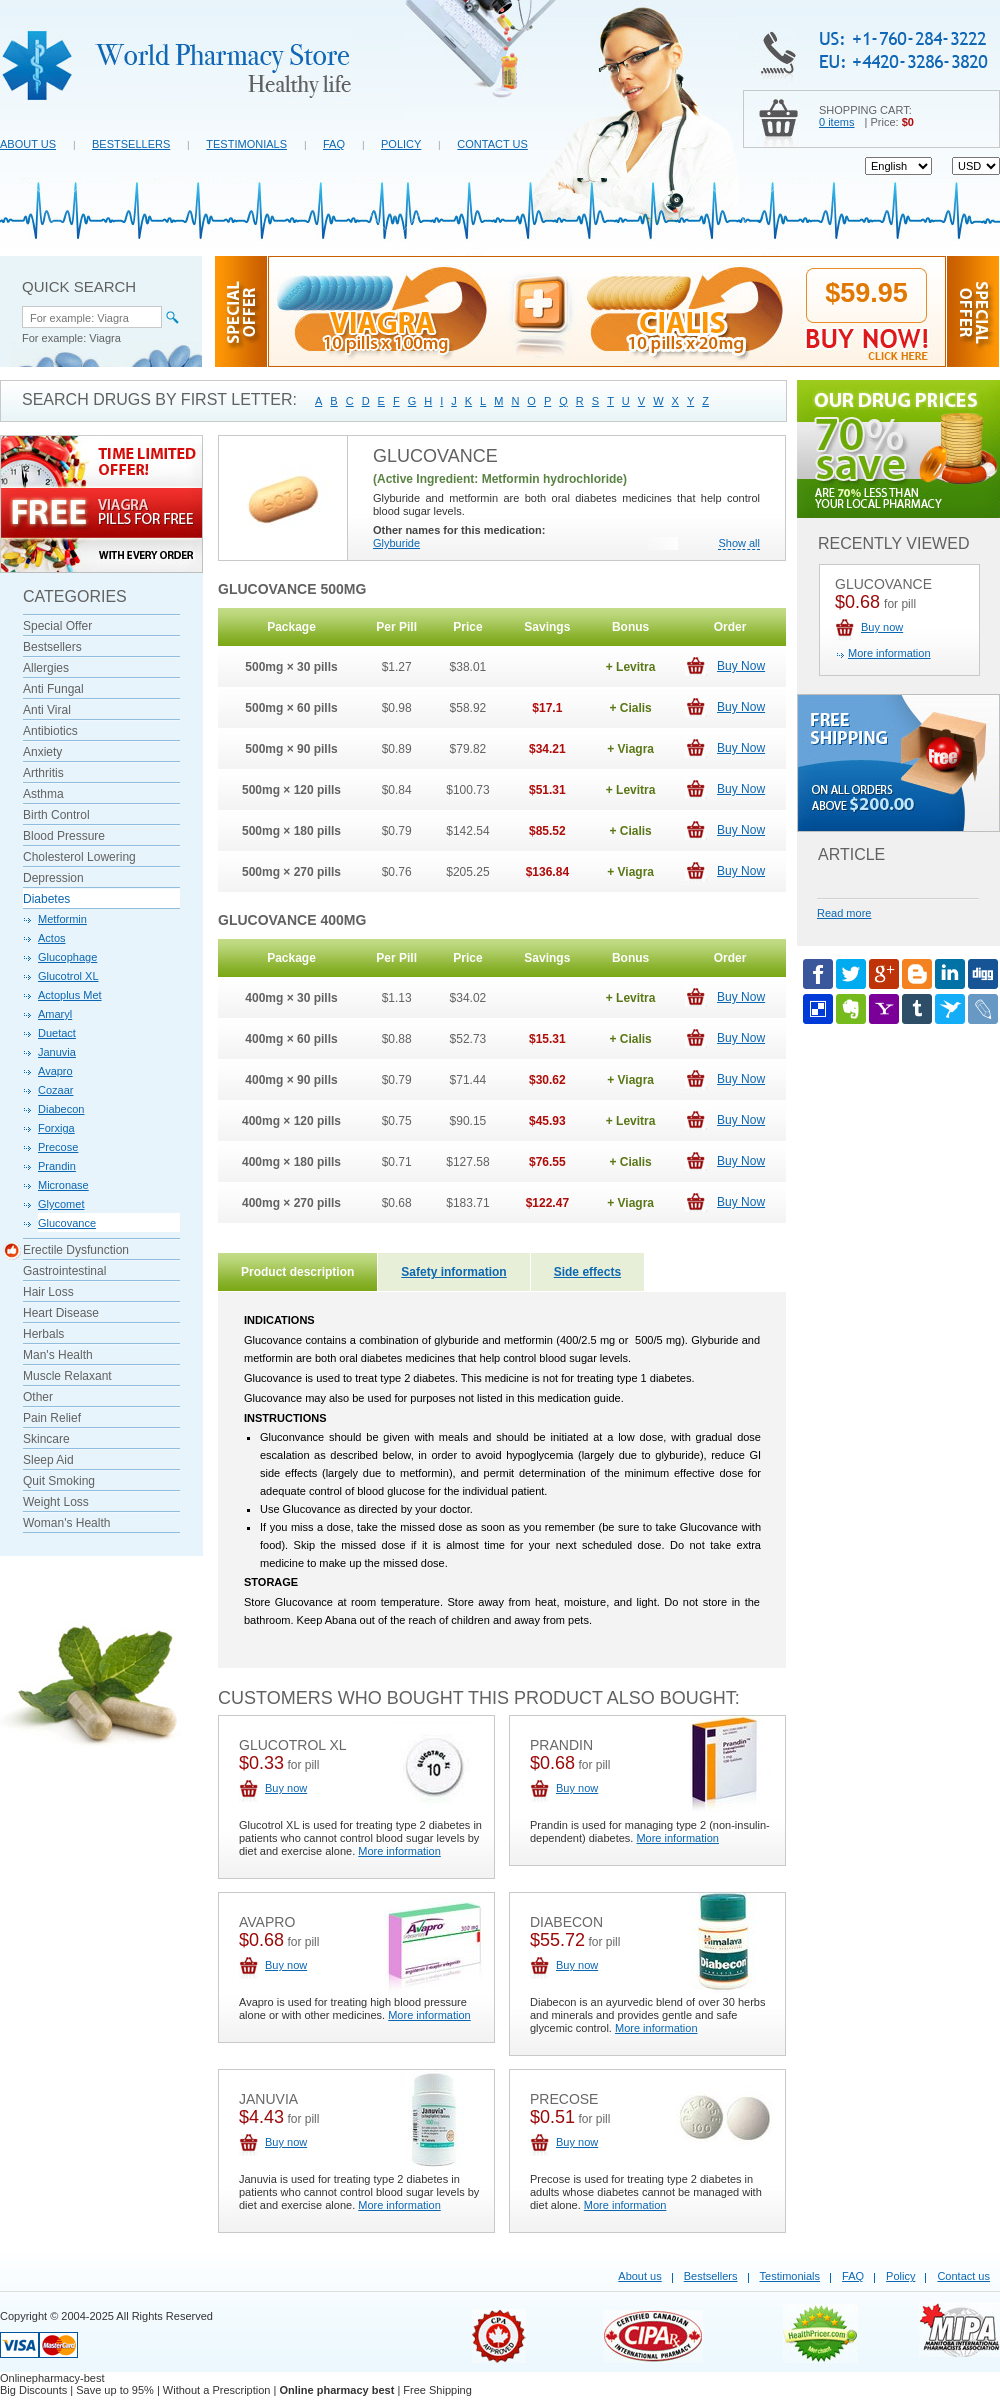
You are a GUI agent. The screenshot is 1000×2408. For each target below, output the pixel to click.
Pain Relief (52, 1418)
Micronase (63, 1185)
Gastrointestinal (64, 1271)
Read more (844, 913)
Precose (58, 1147)
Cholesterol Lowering (79, 857)
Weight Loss (56, 1502)
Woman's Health (66, 1523)
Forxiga (56, 1128)
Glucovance (67, 1223)
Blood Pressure (64, 836)
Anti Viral (47, 710)
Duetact (57, 1033)
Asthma (43, 794)
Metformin (62, 919)
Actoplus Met (70, 995)
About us (28, 144)
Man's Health (58, 1355)
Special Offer (57, 626)
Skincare (46, 1439)
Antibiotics (50, 731)
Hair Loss (48, 1292)
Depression (53, 878)
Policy (401, 144)
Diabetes (46, 899)
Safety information (453, 1272)
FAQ (334, 144)
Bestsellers (131, 144)
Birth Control (56, 815)
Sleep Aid (48, 1460)
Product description (297, 1272)
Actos (52, 938)
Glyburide (396, 543)
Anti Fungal (53, 689)
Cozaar (55, 1090)
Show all (739, 543)
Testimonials (246, 144)
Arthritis (43, 773)
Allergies (46, 668)
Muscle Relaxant (67, 1376)
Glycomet (61, 1204)
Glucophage (67, 957)
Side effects (587, 1272)
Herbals (43, 1334)
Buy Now (741, 666)
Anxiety (42, 752)
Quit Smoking (59, 1481)
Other (38, 1397)
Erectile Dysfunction (76, 1250)
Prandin (57, 1166)
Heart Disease (61, 1313)
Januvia (57, 1052)
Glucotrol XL (68, 976)
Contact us (492, 144)
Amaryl (55, 1014)
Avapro (55, 1071)
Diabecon (61, 1109)
